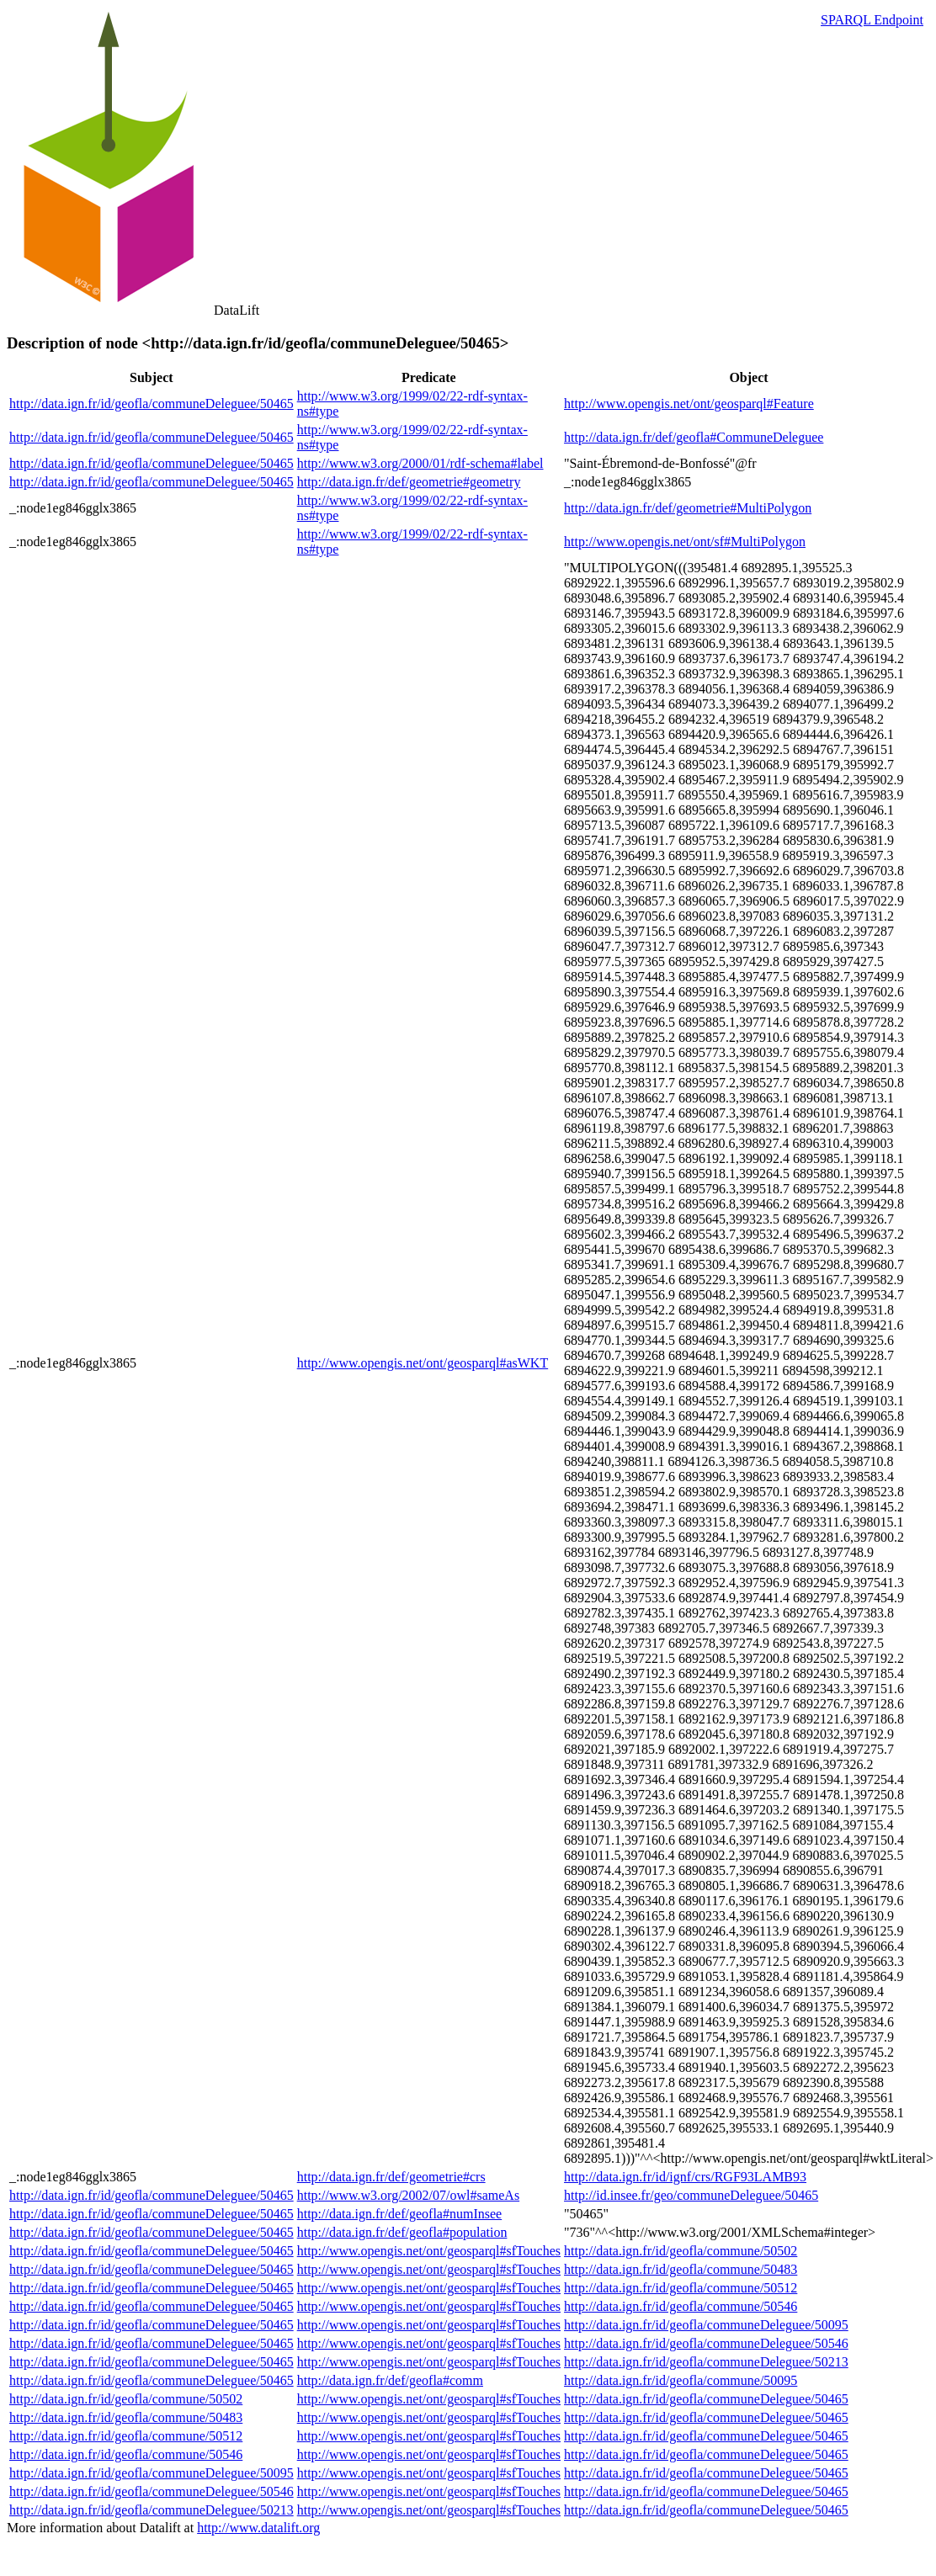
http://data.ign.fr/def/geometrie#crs (391, 2177)
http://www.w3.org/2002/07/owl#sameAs (408, 2195)
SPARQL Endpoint (872, 20)
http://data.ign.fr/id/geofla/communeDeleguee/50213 (706, 2362)
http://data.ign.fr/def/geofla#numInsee (399, 2214)
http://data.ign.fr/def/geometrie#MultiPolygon (687, 508)
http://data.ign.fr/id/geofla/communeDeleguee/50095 (706, 2325)
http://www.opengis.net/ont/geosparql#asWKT (422, 1363)
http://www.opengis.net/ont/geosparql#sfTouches (429, 2251)
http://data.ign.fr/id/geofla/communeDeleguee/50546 (706, 2343)
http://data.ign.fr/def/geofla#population (402, 2232)
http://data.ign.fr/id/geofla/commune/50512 (680, 2288)
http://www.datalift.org (258, 2527)
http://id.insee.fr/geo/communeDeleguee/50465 (691, 2195)
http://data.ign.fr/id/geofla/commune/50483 (680, 2269)
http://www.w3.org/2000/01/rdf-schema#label (420, 463)
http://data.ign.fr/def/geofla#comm (390, 2380)
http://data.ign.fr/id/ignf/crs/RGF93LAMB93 (685, 2177)
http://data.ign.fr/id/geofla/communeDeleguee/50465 (151, 403)
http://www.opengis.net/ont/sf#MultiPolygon (685, 541)
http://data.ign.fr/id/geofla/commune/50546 (680, 2306)
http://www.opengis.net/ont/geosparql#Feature (689, 403)
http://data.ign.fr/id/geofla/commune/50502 (680, 2251)
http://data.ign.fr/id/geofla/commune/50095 (680, 2380)
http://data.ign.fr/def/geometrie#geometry (409, 482)
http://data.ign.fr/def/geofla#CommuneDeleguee (693, 437)
